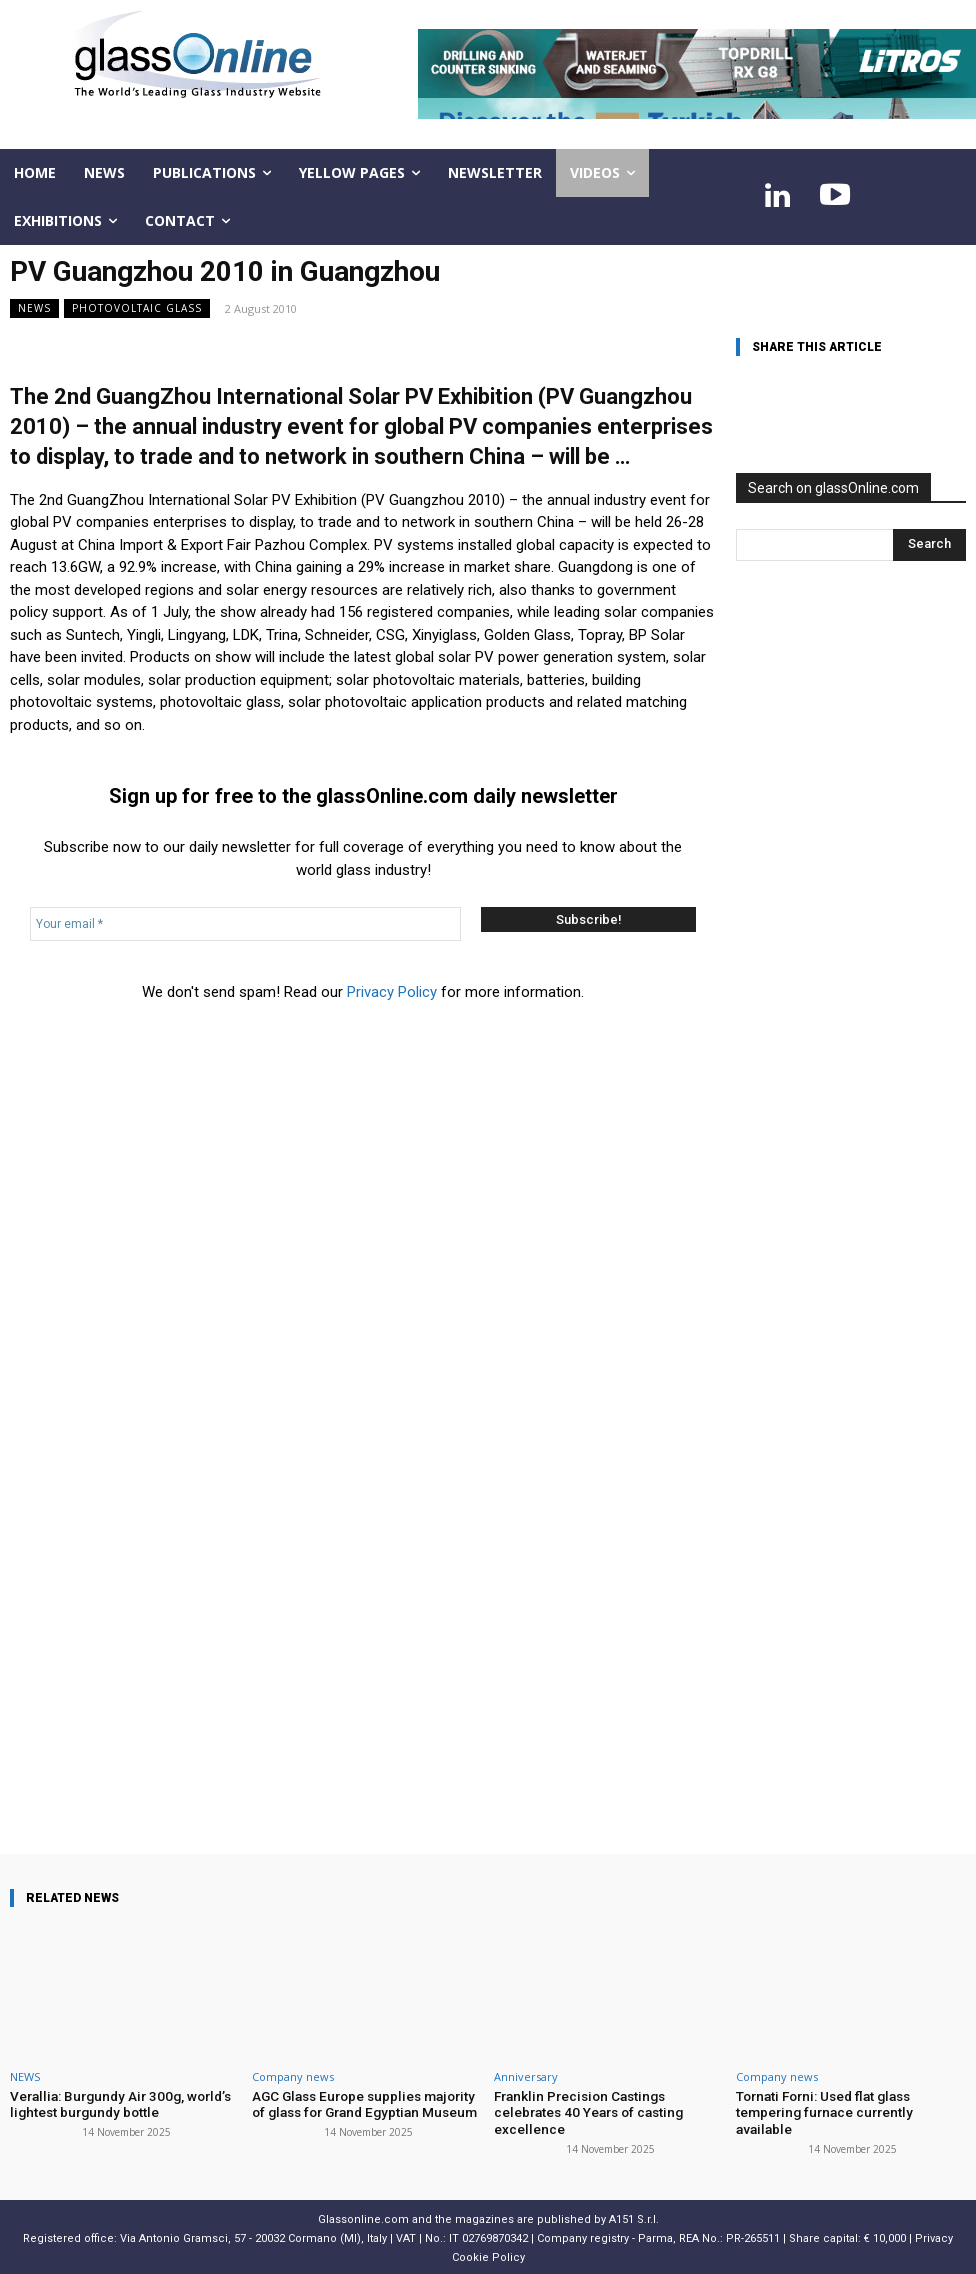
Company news (293, 2076)
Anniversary (526, 2076)
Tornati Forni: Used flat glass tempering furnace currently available (847, 2103)
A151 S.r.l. (634, 2216)
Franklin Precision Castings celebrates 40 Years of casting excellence (586, 2111)
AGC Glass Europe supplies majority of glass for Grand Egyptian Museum (366, 2103)
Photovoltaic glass (137, 308)
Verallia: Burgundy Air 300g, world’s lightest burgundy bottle (113, 2103)
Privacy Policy (392, 992)
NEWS (34, 308)
